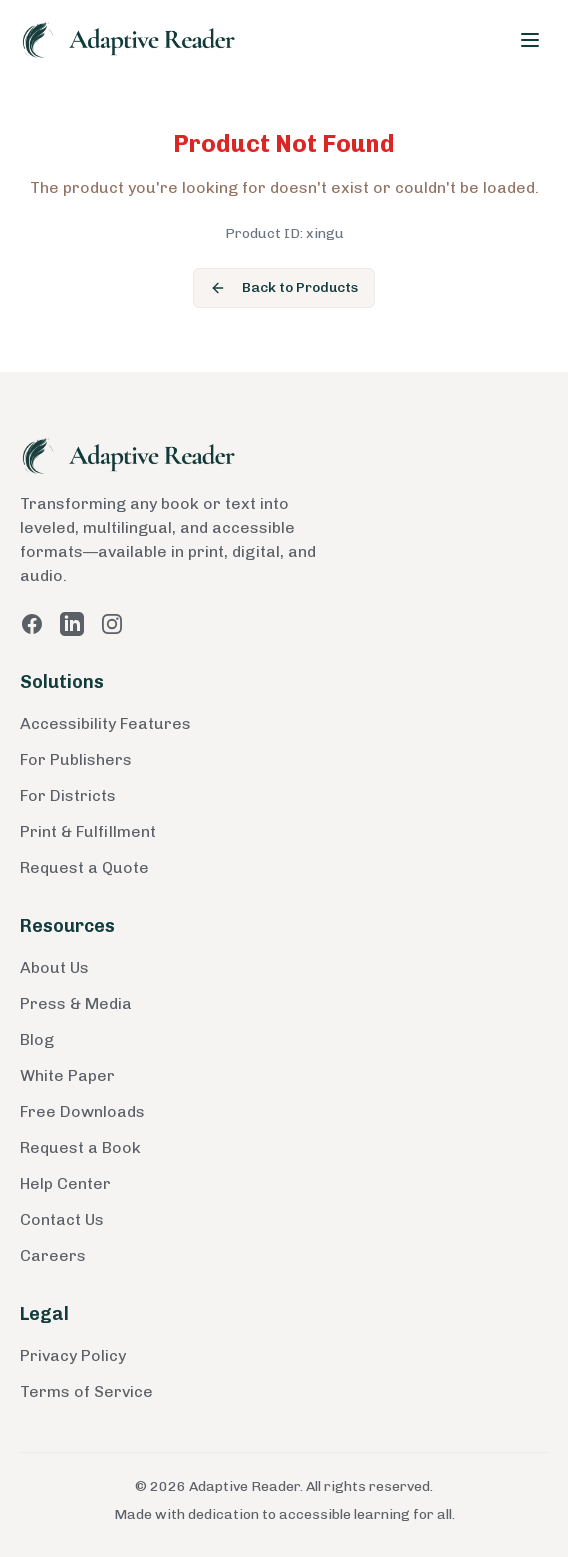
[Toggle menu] (530, 40)
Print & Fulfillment (88, 831)
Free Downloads (82, 1111)
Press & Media (76, 1003)
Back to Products (284, 287)
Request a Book (80, 1147)
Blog (37, 1039)
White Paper (67, 1075)
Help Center (65, 1183)
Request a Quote (84, 867)
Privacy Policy (73, 1355)
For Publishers (76, 759)
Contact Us (62, 1219)
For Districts (68, 795)
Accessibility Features (105, 723)
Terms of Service (86, 1391)
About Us (54, 967)
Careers (53, 1255)
